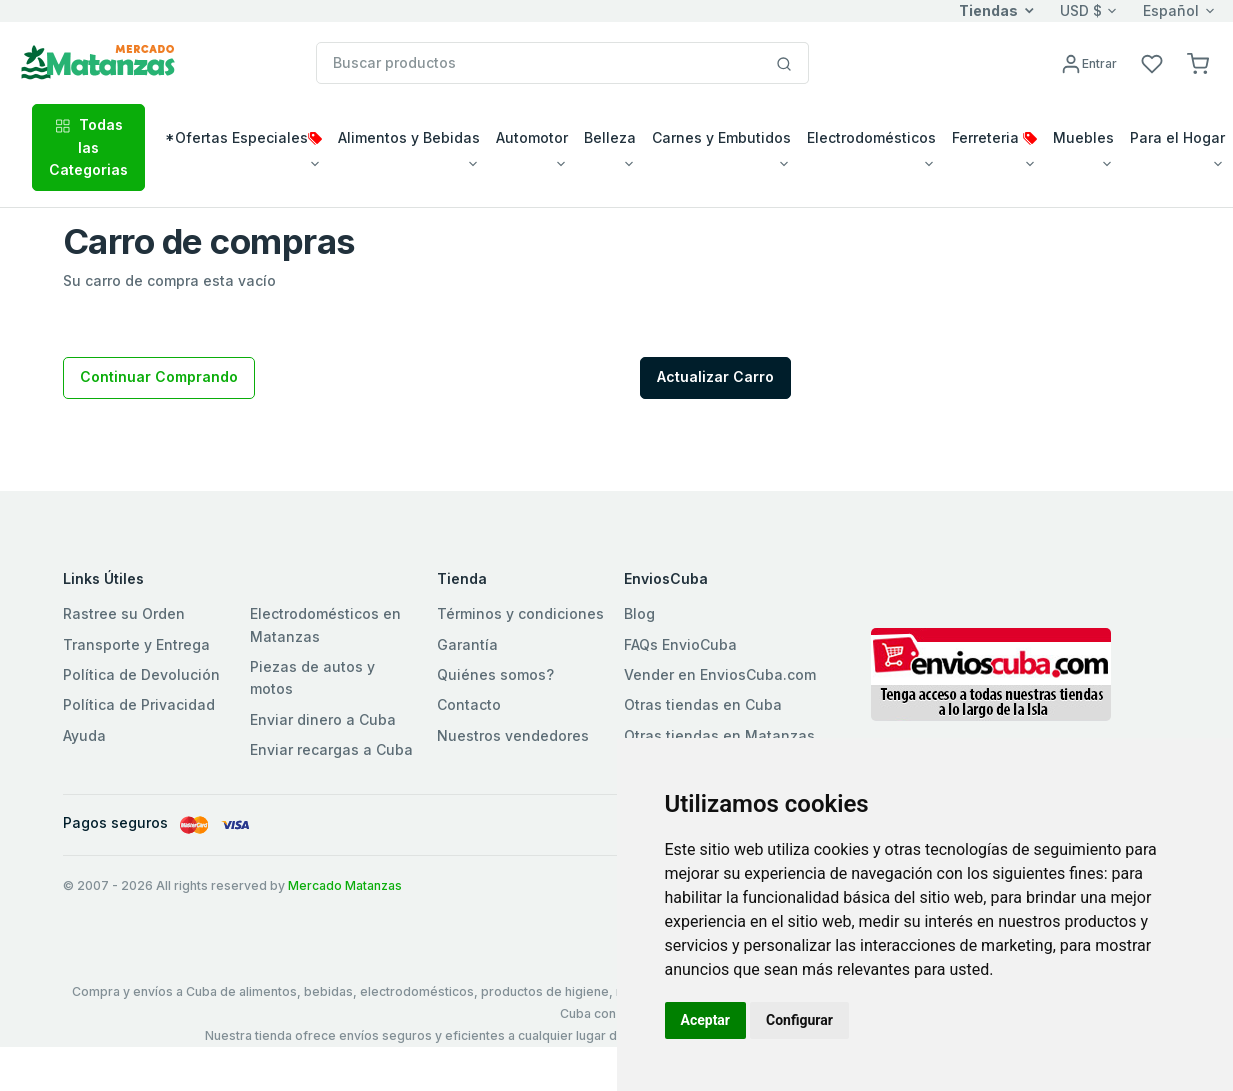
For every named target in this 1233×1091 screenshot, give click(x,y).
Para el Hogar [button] (1177, 137)
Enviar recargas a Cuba (331, 749)
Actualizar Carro (715, 376)
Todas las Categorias (88, 147)
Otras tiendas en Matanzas (719, 735)
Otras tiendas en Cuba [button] (703, 704)
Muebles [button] (1083, 137)
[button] (1198, 62)
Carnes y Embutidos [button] (721, 137)
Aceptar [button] (706, 1020)
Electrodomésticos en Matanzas (325, 624)
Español (1171, 10)
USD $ (1081, 10)
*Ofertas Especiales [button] (243, 137)
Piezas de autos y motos (312, 677)
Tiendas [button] (988, 10)
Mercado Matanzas (345, 885)
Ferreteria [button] (994, 137)
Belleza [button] (610, 137)
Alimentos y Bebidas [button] (409, 137)
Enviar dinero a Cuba (323, 719)
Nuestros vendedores (513, 735)
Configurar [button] (799, 1020)
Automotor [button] (532, 137)
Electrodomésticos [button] (871, 137)
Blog (639, 613)
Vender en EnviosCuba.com (720, 674)
